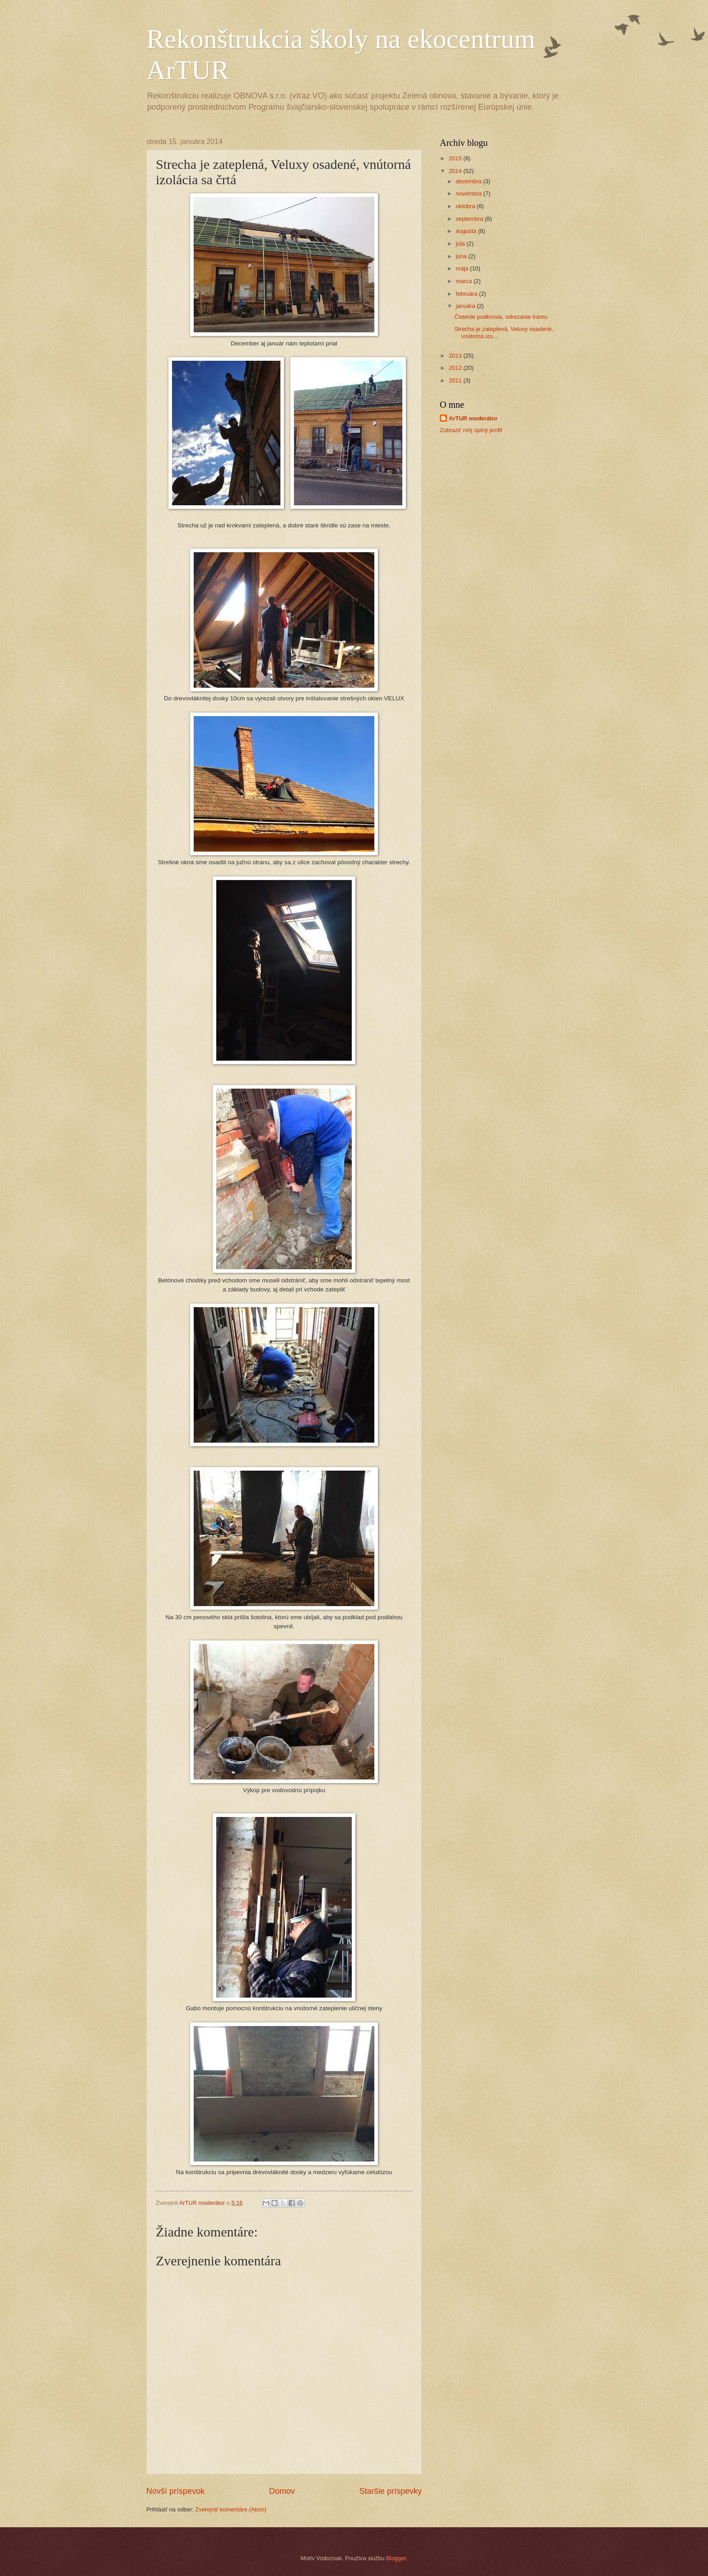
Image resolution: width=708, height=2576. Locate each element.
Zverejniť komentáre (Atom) (231, 2509)
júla (461, 243)
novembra (469, 193)
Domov (282, 2491)
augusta (467, 231)
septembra (470, 218)
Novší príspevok (175, 2491)
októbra (466, 206)
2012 (456, 367)
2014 (456, 171)
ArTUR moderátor (473, 418)
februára (467, 293)
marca (464, 281)
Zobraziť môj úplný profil (471, 430)
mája (463, 268)
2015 (456, 158)
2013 (456, 355)
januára (466, 306)
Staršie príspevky (390, 2491)
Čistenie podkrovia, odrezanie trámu (500, 316)
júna (462, 256)
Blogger (396, 2558)
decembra (469, 181)
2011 (456, 380)
